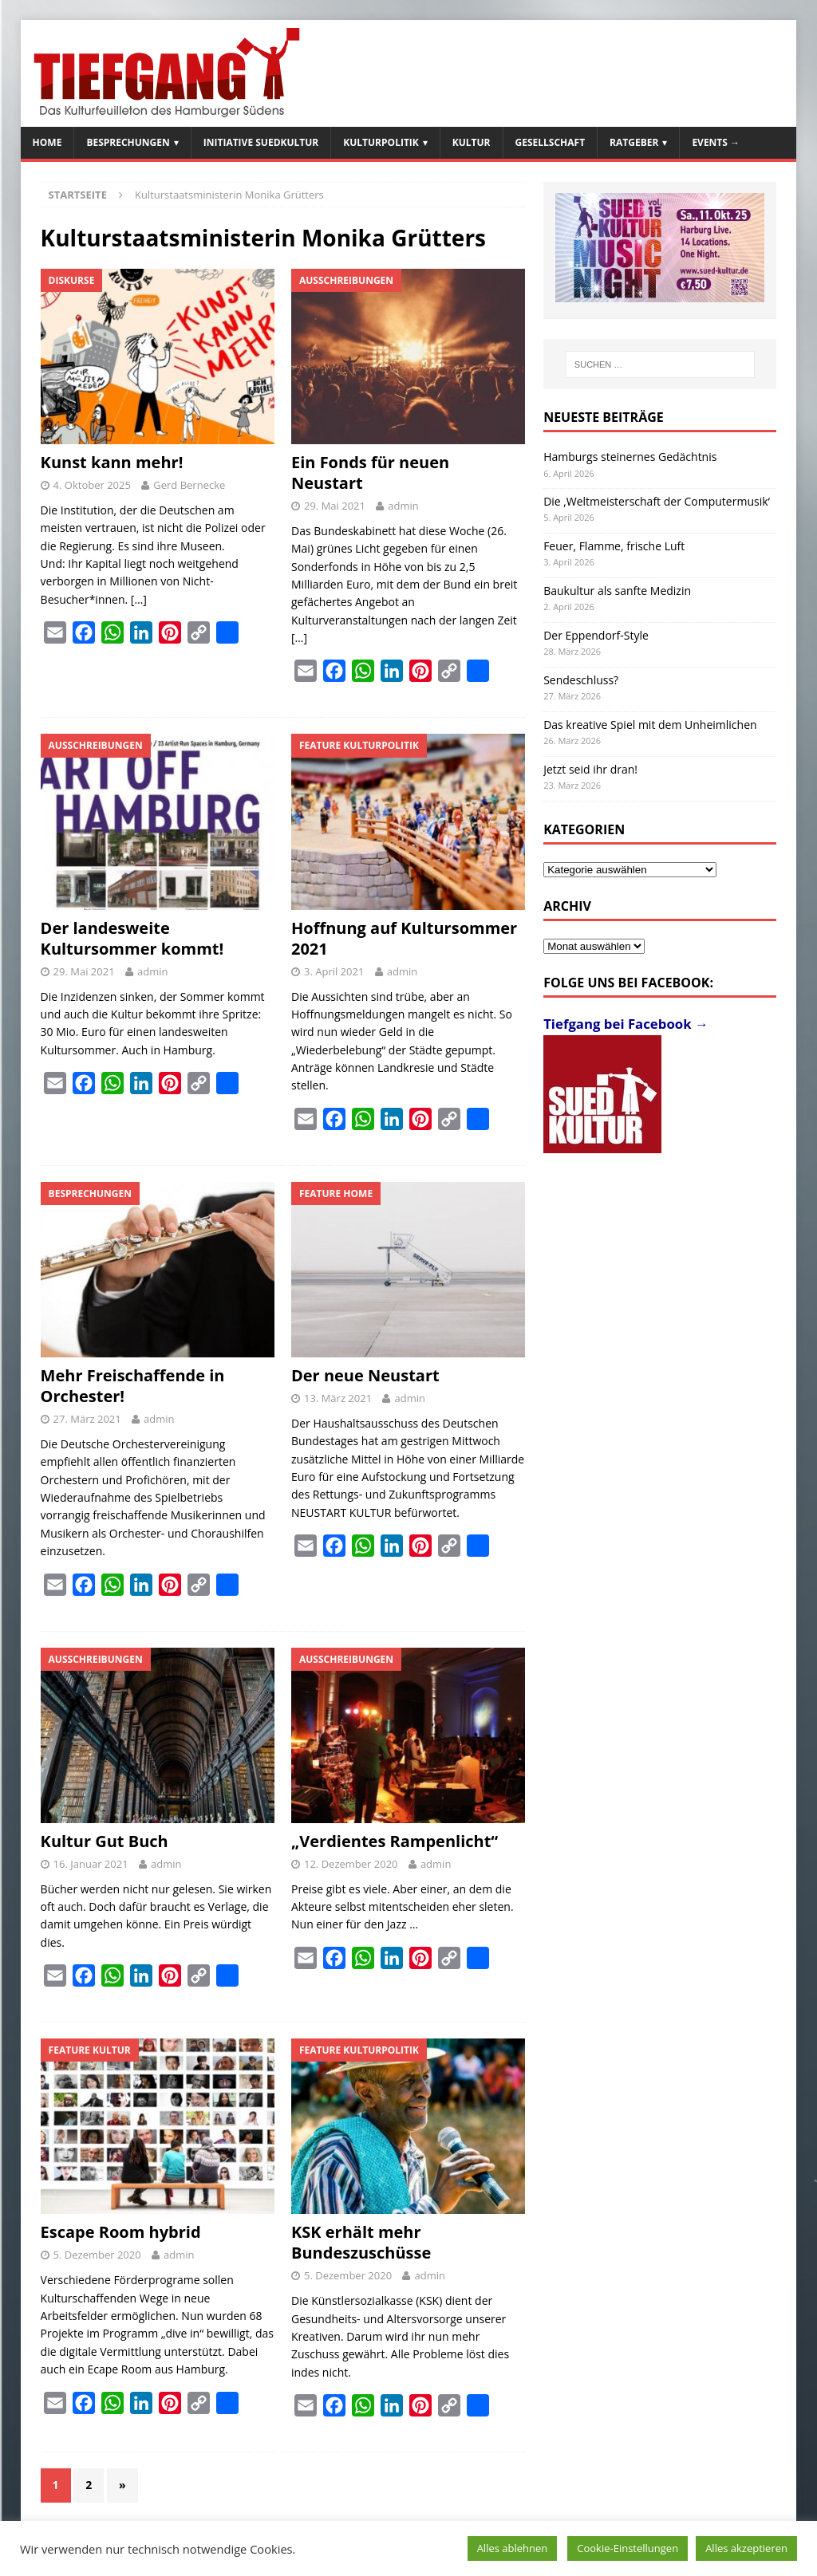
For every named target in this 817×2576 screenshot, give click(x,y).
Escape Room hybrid (121, 2232)
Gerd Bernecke (189, 485)
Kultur (471, 142)
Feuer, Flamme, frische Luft (614, 545)
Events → (716, 142)
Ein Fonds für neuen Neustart (370, 472)
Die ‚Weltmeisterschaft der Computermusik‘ (656, 501)
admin (403, 505)
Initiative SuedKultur (261, 142)
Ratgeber (634, 142)
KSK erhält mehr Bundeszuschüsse (361, 2242)
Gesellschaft (550, 142)
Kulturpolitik (381, 142)
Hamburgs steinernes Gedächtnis (629, 456)
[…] (139, 599)
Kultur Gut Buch (104, 1841)
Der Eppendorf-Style (596, 635)
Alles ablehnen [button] (512, 2548)
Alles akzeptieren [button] (746, 2548)
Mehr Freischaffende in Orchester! (133, 1386)
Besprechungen (127, 142)
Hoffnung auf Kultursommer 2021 (404, 938)
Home (47, 142)
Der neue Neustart (365, 1375)
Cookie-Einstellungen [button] (627, 2548)
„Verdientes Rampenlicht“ (394, 1841)
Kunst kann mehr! (112, 462)
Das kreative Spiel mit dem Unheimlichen (649, 724)
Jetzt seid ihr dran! (590, 769)
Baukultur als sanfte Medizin (617, 590)
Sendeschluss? (580, 679)
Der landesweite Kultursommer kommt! (132, 938)
